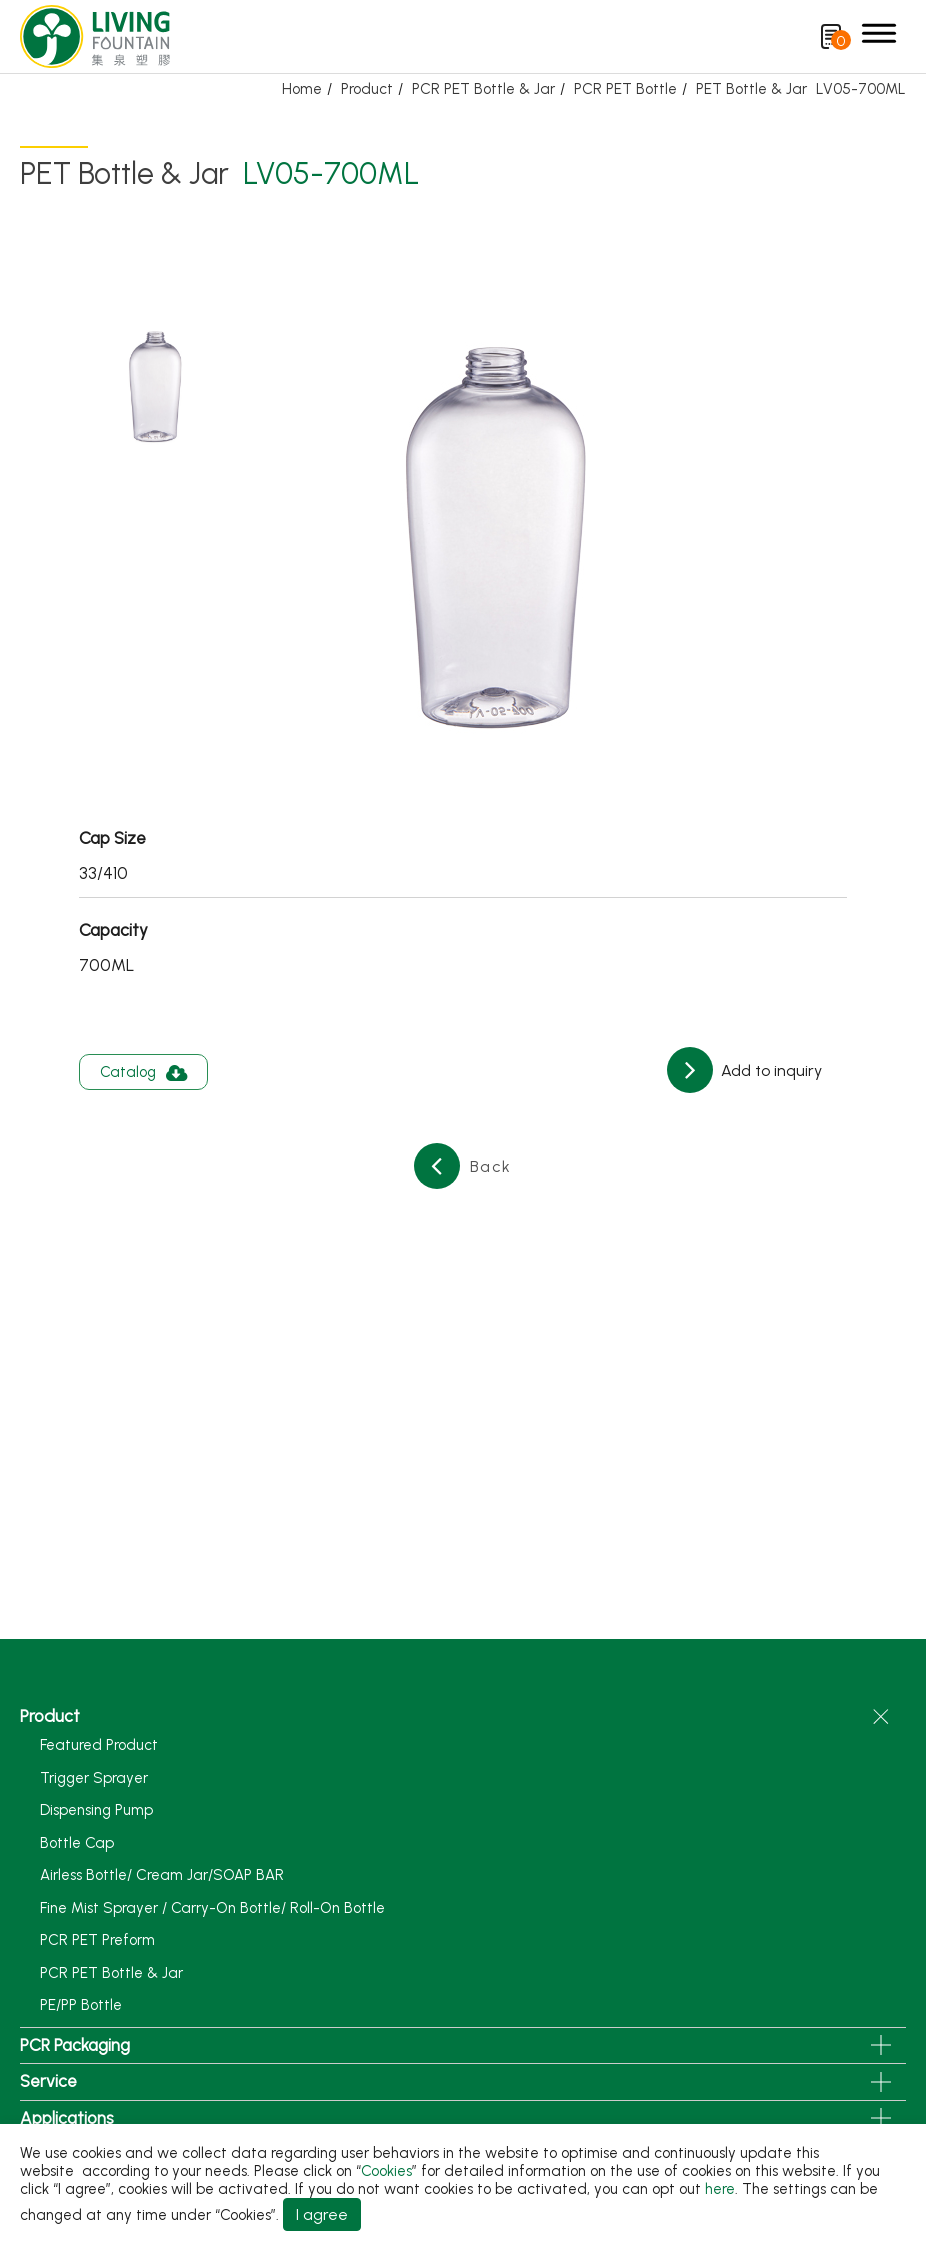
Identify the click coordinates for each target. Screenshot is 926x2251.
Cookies (386, 2171)
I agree (322, 2214)
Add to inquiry (769, 1070)
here (720, 2189)
